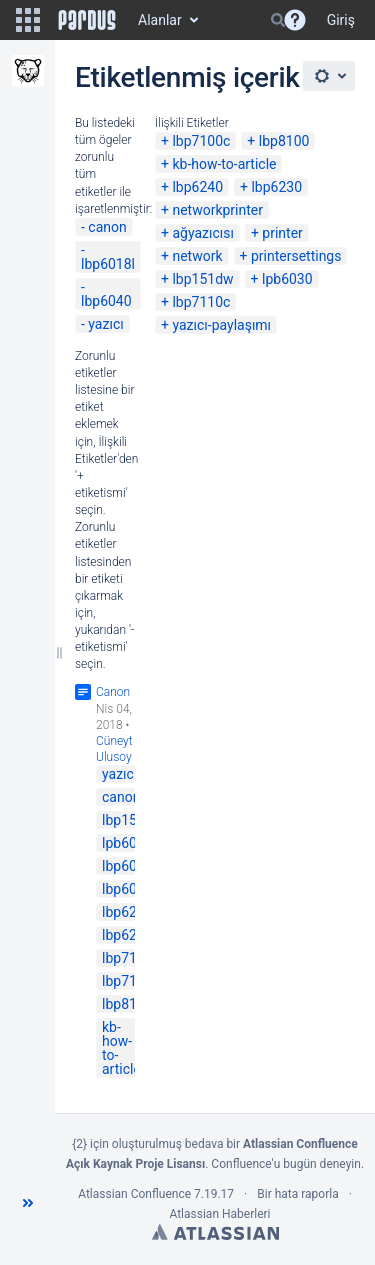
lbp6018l (108, 264)
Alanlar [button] (160, 20)
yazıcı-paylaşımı (221, 325)
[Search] (278, 20)
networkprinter (217, 210)
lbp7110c (201, 302)
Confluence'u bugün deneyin (286, 1164)
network (197, 256)
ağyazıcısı (203, 233)
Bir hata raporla (297, 1194)
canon (107, 227)
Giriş (341, 20)
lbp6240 (197, 187)
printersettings (296, 256)
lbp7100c (201, 141)
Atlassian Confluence (134, 1194)
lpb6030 (287, 279)
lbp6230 (276, 187)
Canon (113, 692)
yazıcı (105, 324)
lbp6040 (106, 301)
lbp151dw (202, 279)
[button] (28, 20)
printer (282, 233)
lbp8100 (284, 141)
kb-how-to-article (224, 164)
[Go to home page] (87, 20)
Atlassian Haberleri (219, 1214)
